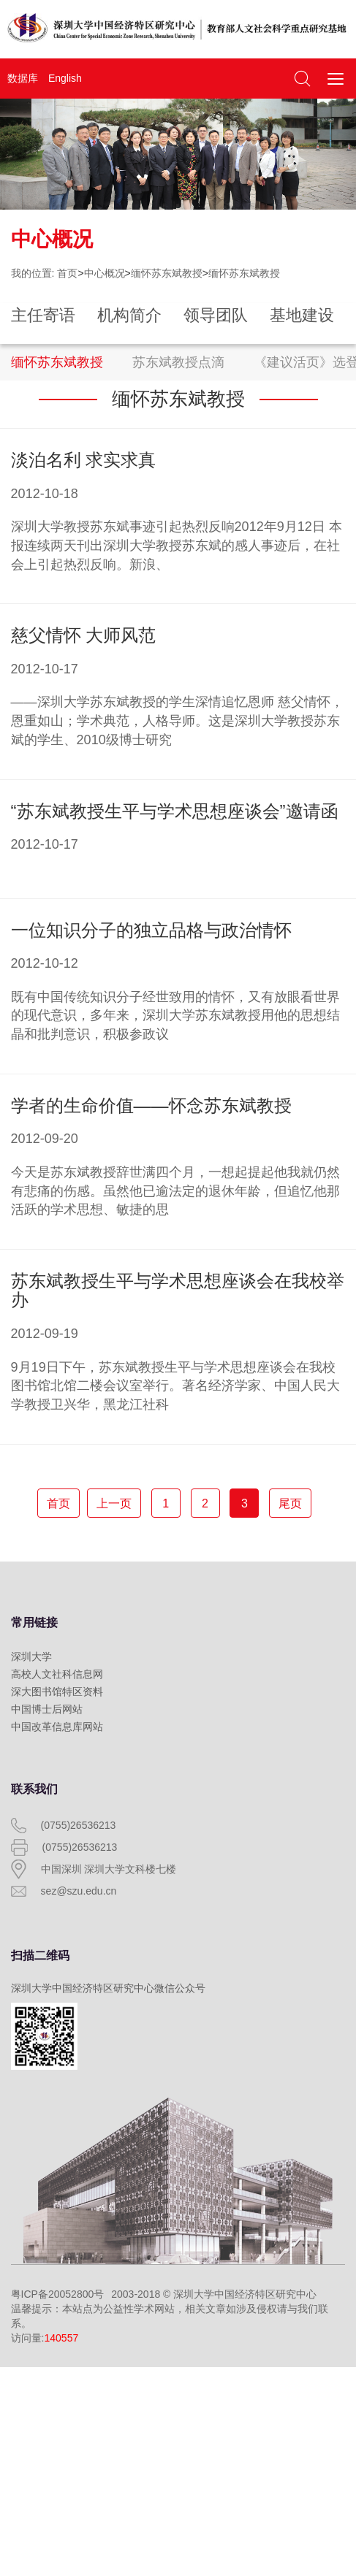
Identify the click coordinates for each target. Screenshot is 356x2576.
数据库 (22, 78)
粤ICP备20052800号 (58, 2294)
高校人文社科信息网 (57, 1674)
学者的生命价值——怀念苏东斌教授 (151, 1105)
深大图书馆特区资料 (57, 1691)
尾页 (290, 1503)
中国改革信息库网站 (57, 1726)
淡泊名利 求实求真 (83, 460)
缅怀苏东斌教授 (166, 273)
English (65, 78)
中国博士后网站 (47, 1709)
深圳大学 (31, 1656)
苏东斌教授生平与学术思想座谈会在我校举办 (177, 1290)
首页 (67, 273)
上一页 (114, 1503)
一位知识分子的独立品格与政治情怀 (151, 930)
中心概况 (104, 273)
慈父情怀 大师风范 (83, 635)
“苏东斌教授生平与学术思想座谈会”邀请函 (174, 811)
